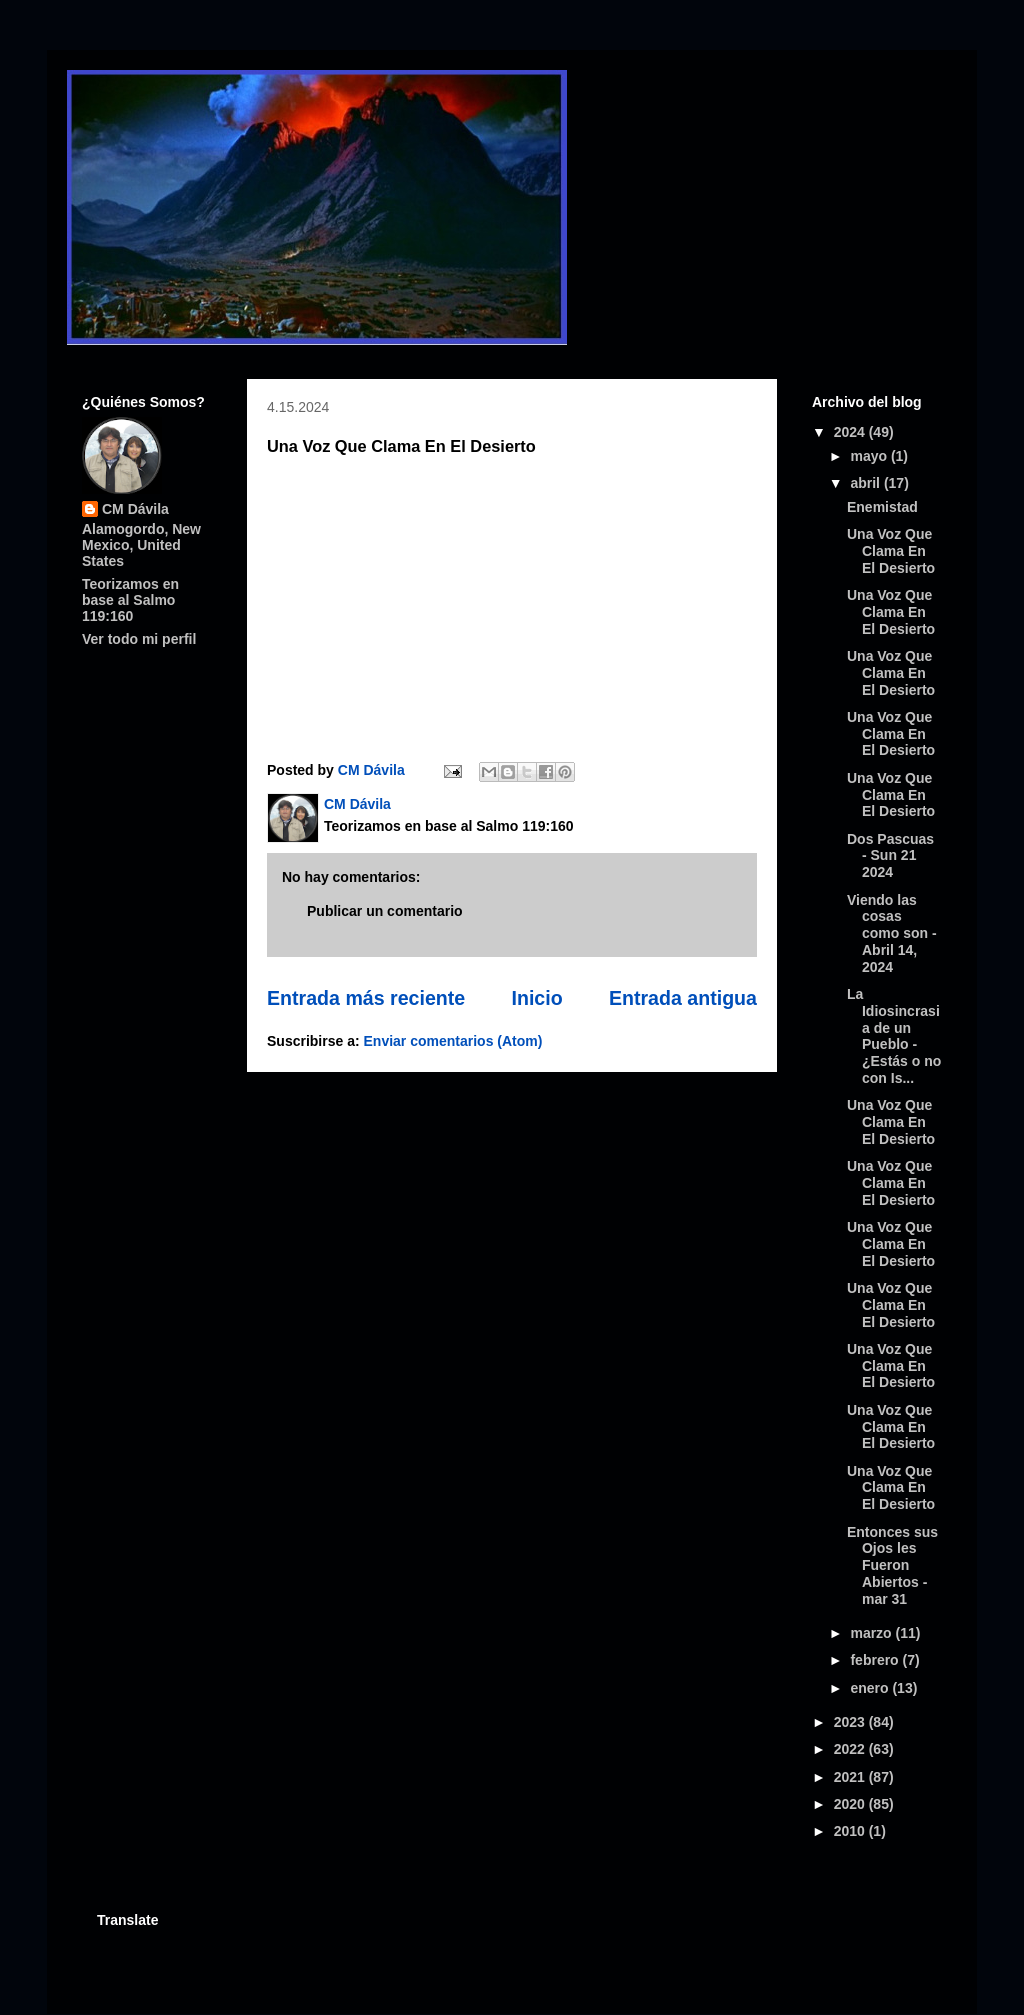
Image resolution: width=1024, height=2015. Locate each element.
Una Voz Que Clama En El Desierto (891, 551)
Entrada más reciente (366, 998)
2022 (851, 1749)
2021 (851, 1777)
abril (866, 483)
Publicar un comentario (385, 911)
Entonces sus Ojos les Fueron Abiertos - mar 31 (892, 1565)
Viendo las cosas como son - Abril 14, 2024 (892, 933)
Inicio (536, 998)
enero (871, 1688)
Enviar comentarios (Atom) (453, 1041)
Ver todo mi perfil (139, 639)
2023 (851, 1722)
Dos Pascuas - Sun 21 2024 (890, 856)
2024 (851, 432)
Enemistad (882, 507)
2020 (851, 1804)
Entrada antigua (683, 998)
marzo (872, 1633)
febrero (876, 1660)
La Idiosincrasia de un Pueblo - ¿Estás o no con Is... (894, 1036)
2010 (851, 1831)
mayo (870, 456)
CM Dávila (135, 509)
